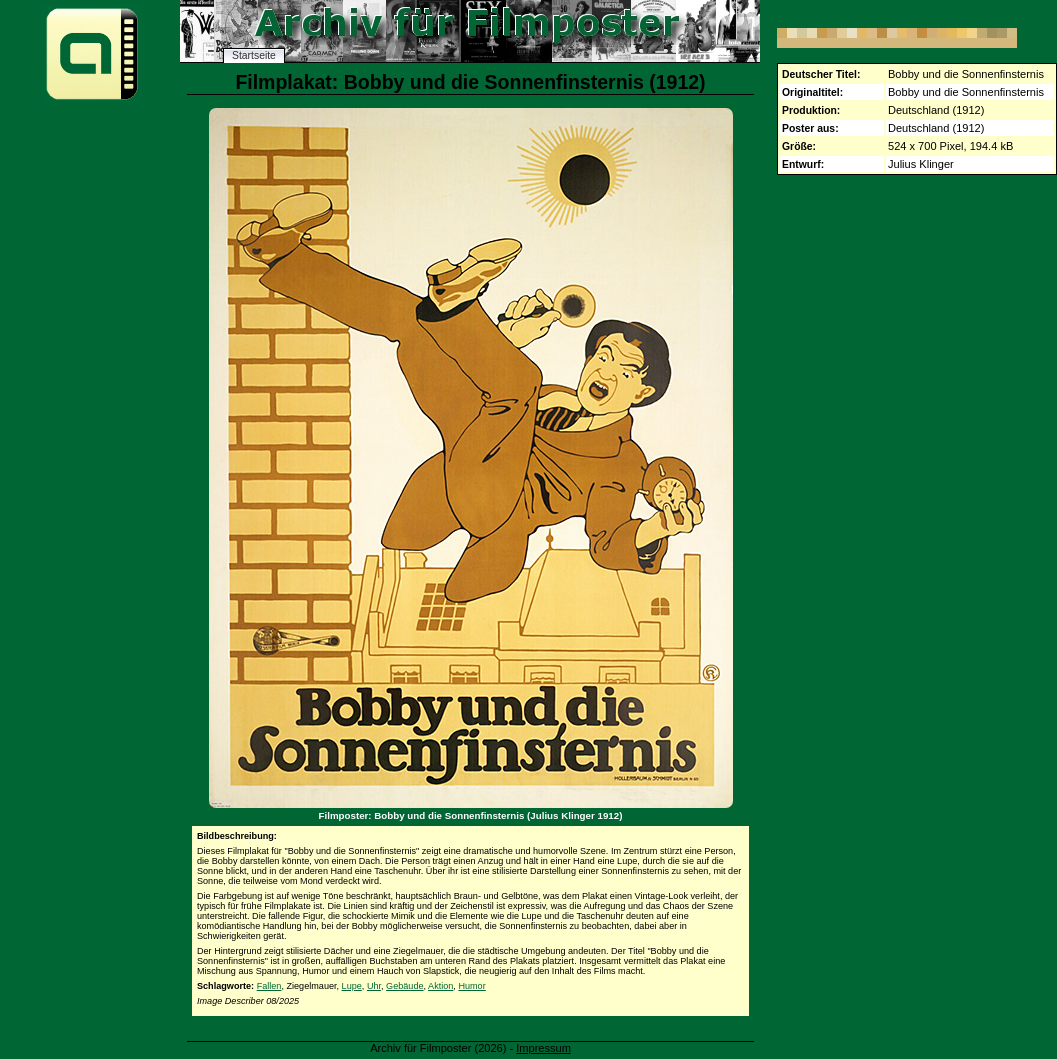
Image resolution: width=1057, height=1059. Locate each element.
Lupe (352, 986)
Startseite (254, 55)
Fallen (269, 986)
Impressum (543, 1048)
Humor (471, 986)
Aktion (440, 986)
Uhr (374, 986)
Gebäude (404, 986)
